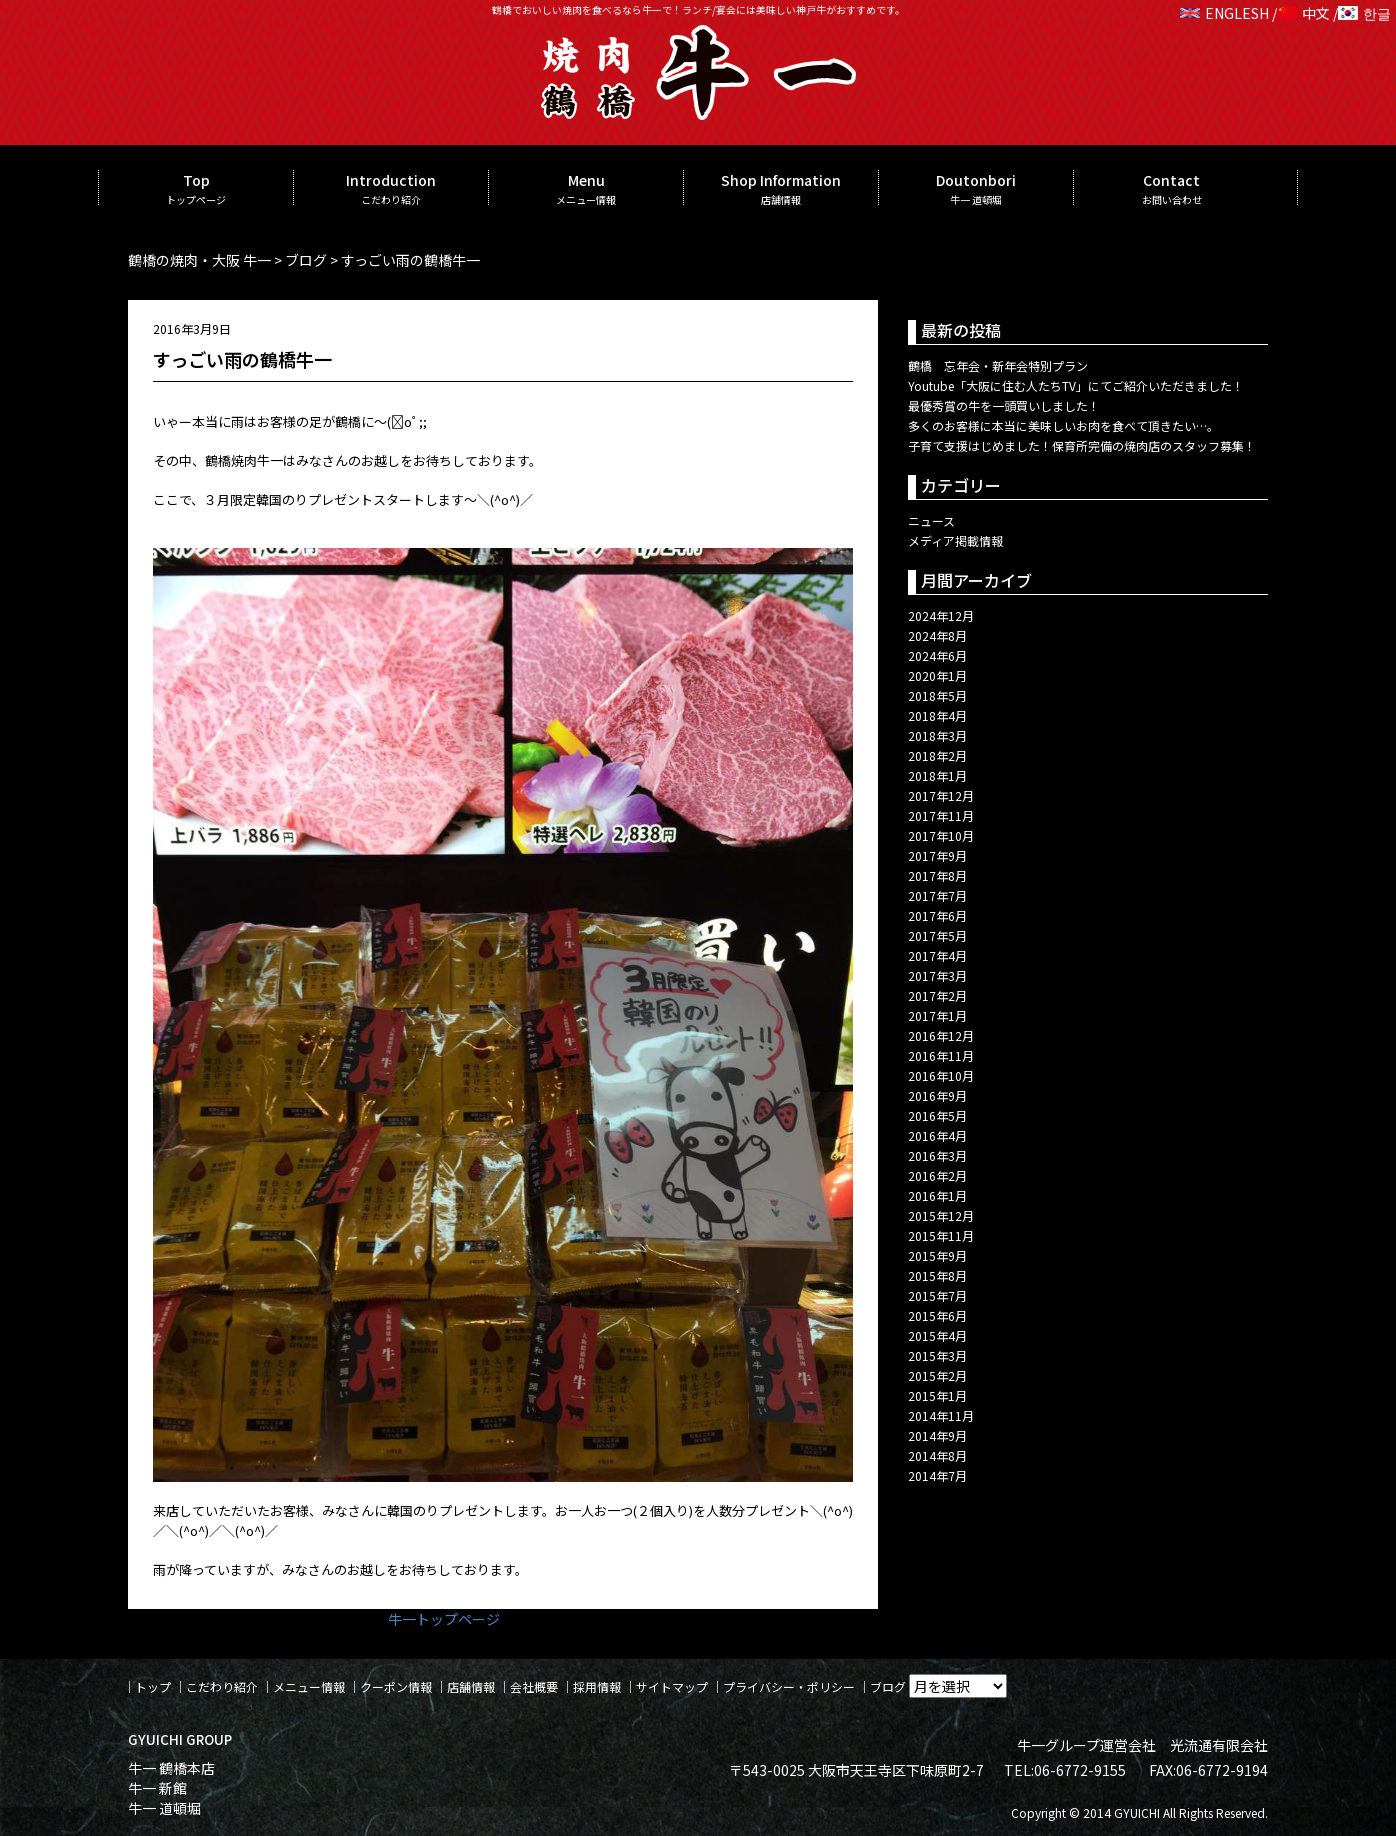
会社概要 (534, 1686)
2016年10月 (941, 1075)
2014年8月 (937, 1455)
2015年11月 (941, 1235)
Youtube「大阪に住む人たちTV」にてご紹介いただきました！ (1076, 385)
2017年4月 (937, 955)
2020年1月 (937, 675)
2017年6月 (937, 915)
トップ (153, 1686)
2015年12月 (941, 1215)
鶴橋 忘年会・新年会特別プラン (998, 365)
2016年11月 (941, 1055)
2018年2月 (937, 755)
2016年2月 (937, 1175)
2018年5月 (937, 695)
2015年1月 (937, 1395)
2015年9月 (937, 1255)
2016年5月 (937, 1115)
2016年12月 (941, 1035)
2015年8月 (937, 1275)
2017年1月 (937, 1015)
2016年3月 (937, 1155)
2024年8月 (937, 635)
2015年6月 (937, 1315)
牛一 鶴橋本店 (171, 1768)
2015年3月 (937, 1355)
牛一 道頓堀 (164, 1808)
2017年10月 (941, 835)
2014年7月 (937, 1475)
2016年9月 (937, 1095)
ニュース (931, 520)
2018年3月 (937, 735)
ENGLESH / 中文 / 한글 (1285, 13)
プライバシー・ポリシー (789, 1686)
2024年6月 (937, 655)
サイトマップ (672, 1686)
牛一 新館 (157, 1788)
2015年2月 (937, 1375)
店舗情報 (471, 1686)
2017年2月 (937, 995)
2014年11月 (941, 1415)
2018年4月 (937, 715)
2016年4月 (937, 1135)
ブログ (888, 1686)
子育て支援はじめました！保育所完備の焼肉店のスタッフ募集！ (1082, 445)
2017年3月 (937, 975)
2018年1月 (937, 775)
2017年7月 (937, 895)
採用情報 (597, 1686)
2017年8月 (937, 875)
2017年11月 (941, 815)
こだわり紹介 (222, 1686)
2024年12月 (941, 615)
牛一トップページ (444, 1619)
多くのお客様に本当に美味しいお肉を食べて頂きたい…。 (1063, 425)
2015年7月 (937, 1295)
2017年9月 (937, 855)
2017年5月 (937, 935)
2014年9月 (937, 1435)
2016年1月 (937, 1195)
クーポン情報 (396, 1686)
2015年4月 (937, 1335)
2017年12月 (941, 795)
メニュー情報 (309, 1686)
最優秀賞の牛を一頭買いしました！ (1004, 405)
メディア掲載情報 (955, 540)
